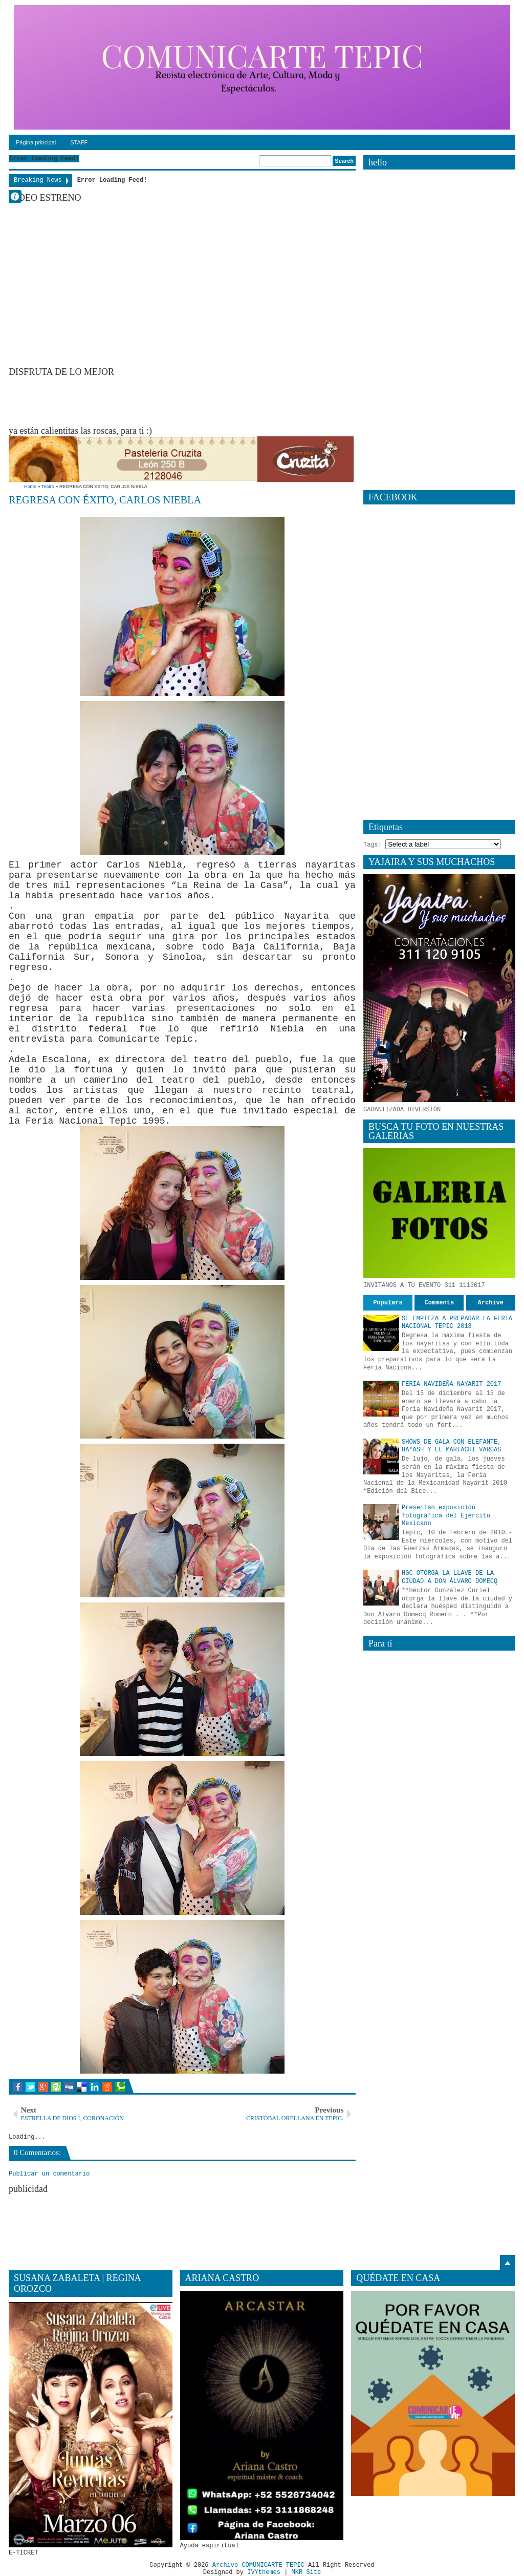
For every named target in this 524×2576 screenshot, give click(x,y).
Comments (439, 1302)
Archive (491, 1302)
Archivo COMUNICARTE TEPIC (258, 2565)
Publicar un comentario (49, 2174)
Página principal (36, 142)
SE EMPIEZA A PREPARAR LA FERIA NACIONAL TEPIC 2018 (457, 1323)
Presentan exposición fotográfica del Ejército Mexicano (446, 1515)
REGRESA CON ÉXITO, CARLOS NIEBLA (105, 499)
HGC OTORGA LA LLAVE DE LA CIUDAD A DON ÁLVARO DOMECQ (449, 1577)
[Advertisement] (195, 400)
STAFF (79, 142)
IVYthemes (263, 2572)
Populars (388, 1302)
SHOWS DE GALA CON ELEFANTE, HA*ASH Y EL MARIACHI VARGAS (451, 1446)
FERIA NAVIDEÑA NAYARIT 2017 (451, 1384)
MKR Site (306, 2572)
